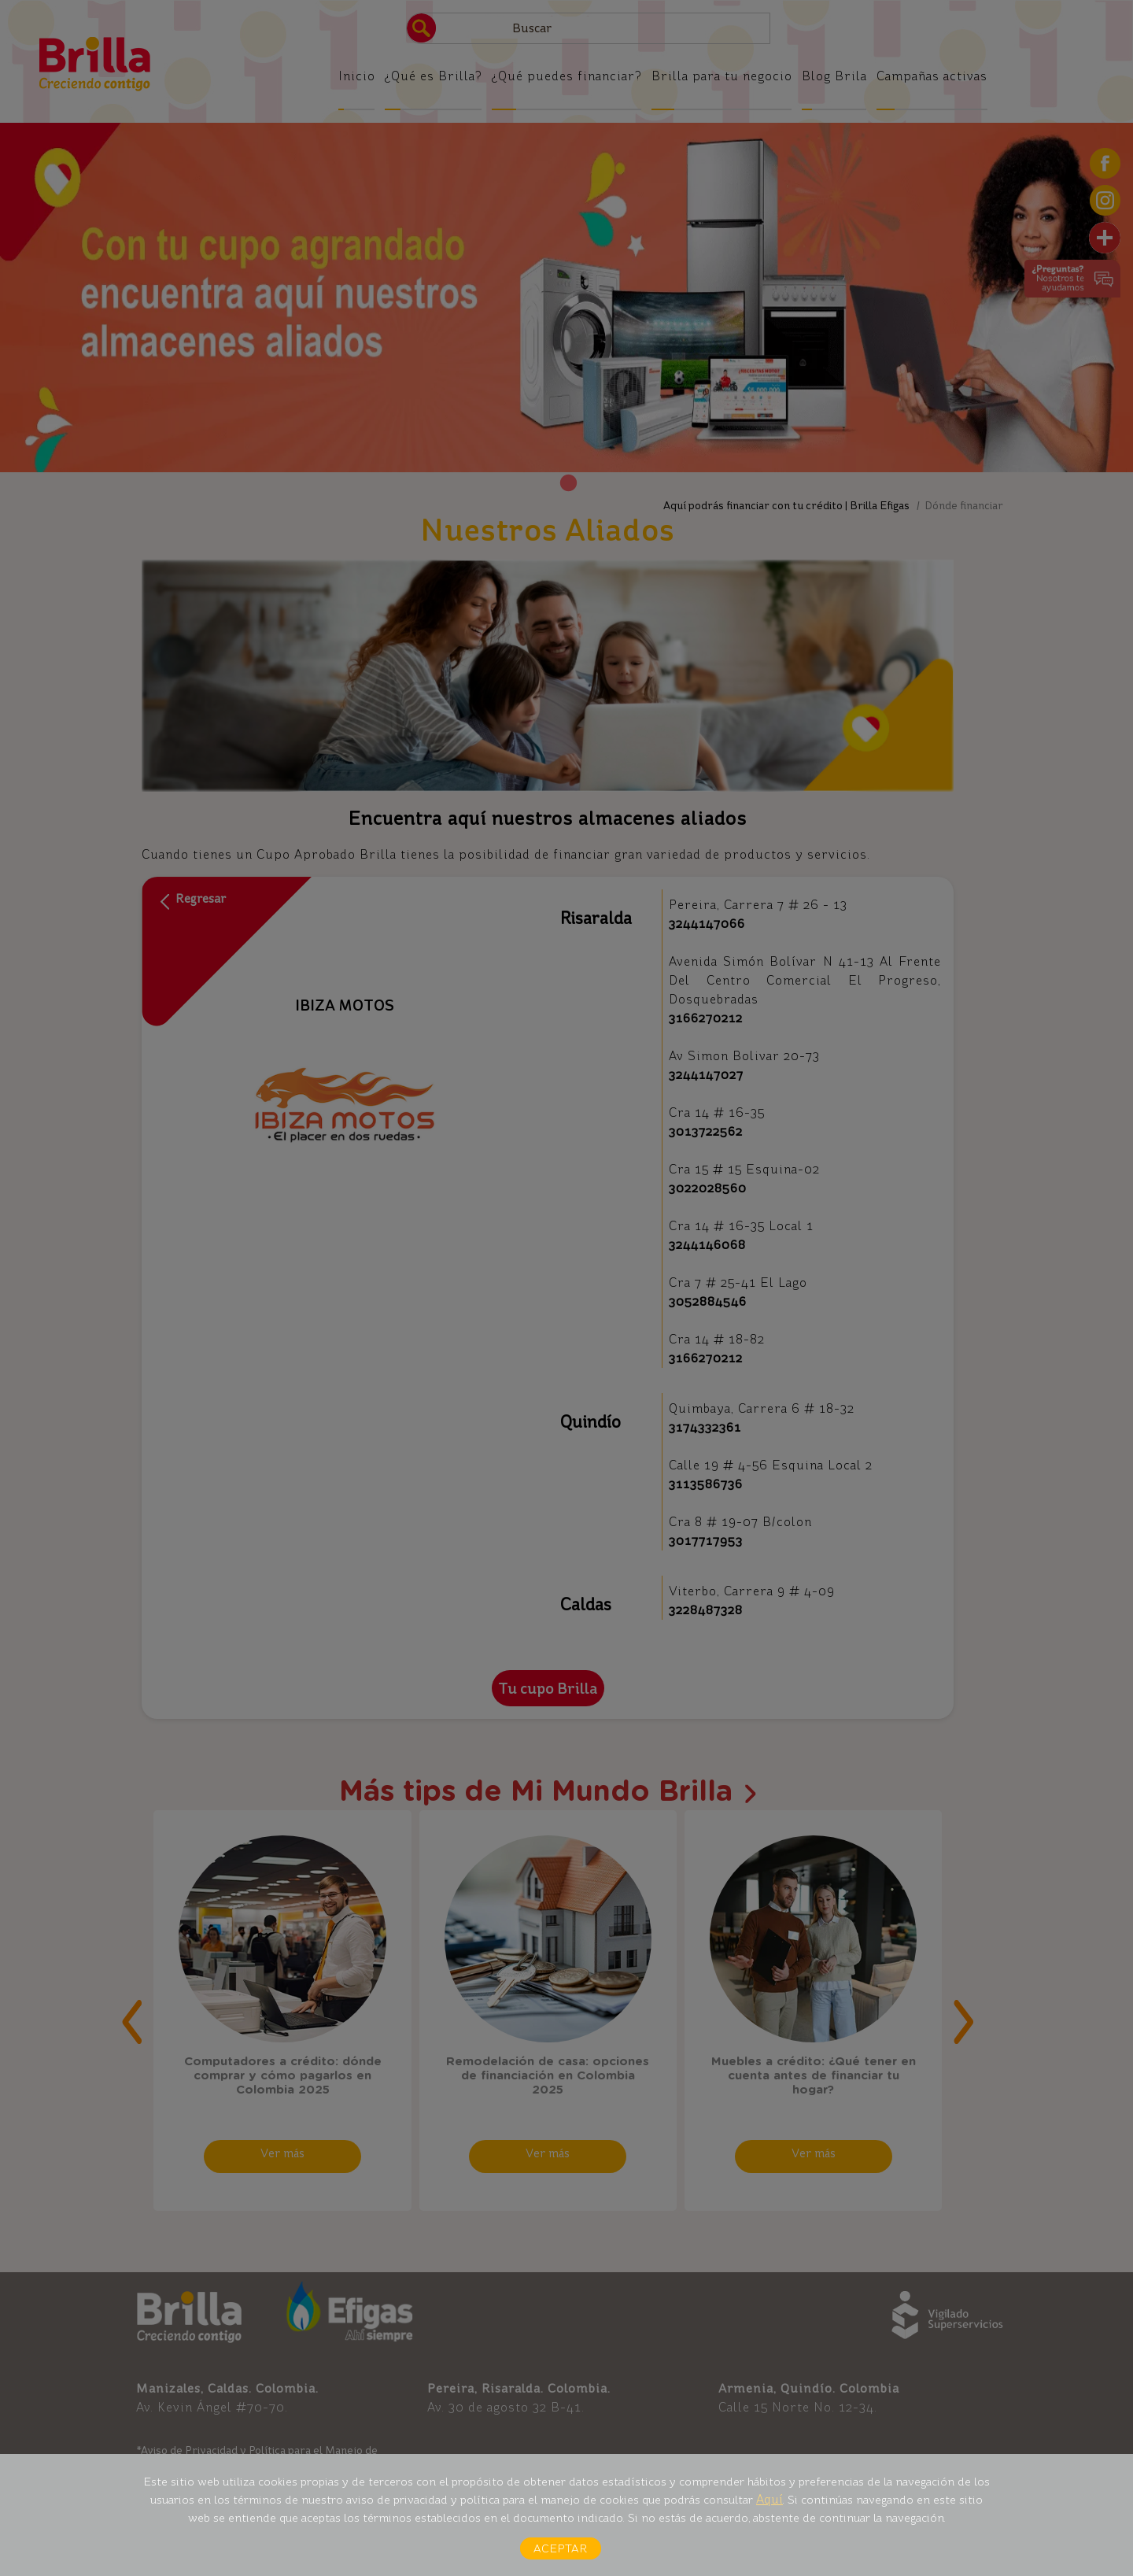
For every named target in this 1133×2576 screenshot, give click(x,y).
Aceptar (560, 2548)
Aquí (769, 2499)
